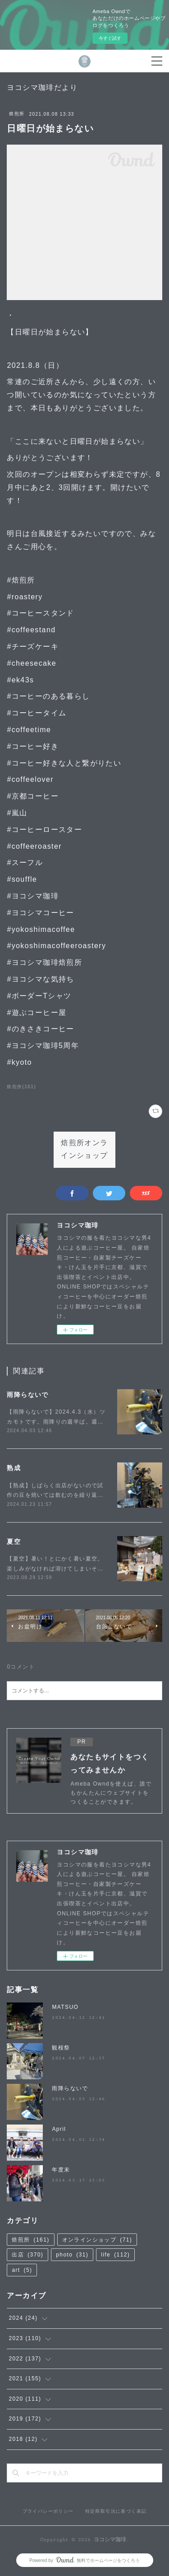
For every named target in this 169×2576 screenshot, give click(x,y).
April (59, 2129)
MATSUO (65, 2007)
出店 (27, 2255)
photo (72, 2255)
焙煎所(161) (21, 1086)
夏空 (14, 1541)
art (22, 2270)
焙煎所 (16, 113)
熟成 (14, 1467)
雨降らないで (27, 1394)
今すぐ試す (110, 38)
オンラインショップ (97, 2240)
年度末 (61, 2170)
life (115, 2255)
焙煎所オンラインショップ (84, 1149)
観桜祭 (61, 2048)
